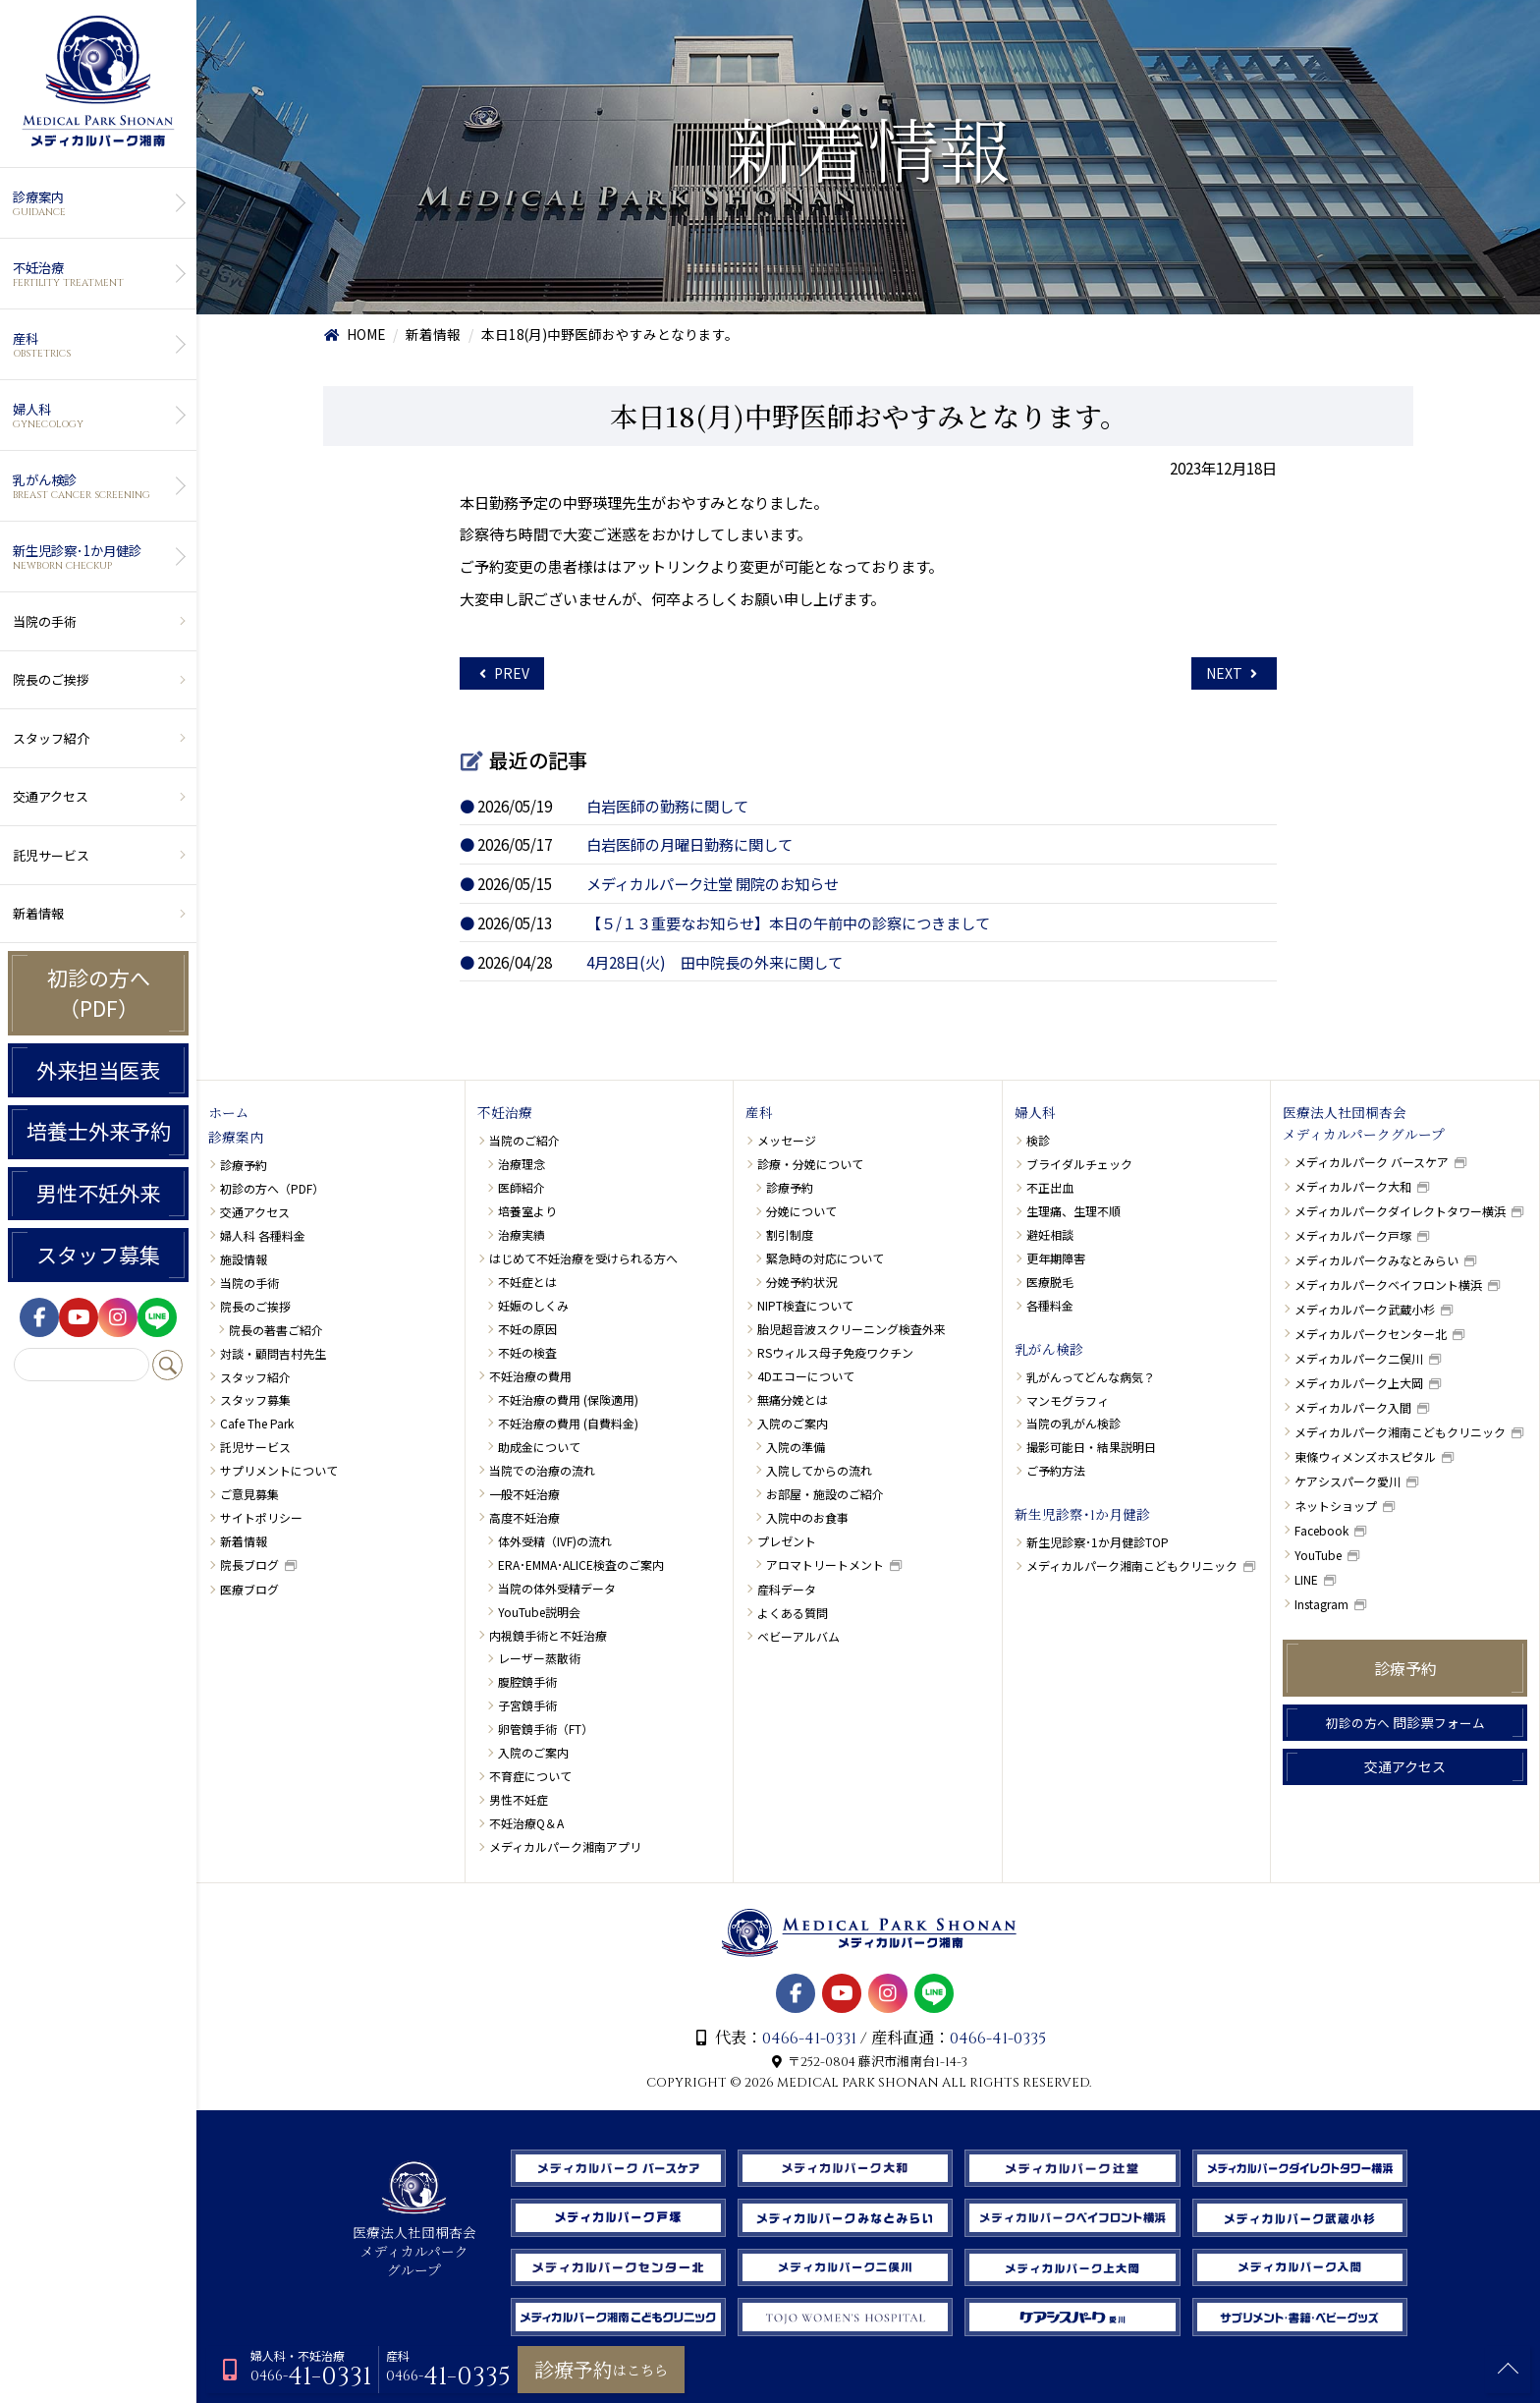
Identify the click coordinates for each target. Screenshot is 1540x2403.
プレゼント (786, 1541)
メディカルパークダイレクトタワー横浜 (1400, 1210)
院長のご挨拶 (51, 679)
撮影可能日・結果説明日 (1091, 1446)
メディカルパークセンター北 (1370, 1333)
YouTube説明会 (539, 1611)
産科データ (786, 1589)
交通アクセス (50, 796)
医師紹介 (521, 1187)
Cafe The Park (257, 1423)
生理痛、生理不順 (1073, 1210)
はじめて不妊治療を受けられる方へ (583, 1258)
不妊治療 (96, 274)
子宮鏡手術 (527, 1705)
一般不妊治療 (524, 1493)
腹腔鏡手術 (527, 1681)
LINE (1306, 1579)
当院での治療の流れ (542, 1470)
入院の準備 (795, 1446)
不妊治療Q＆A (526, 1823)
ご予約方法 (1055, 1470)
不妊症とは (527, 1281)
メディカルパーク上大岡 (1358, 1382)
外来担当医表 (98, 1070)
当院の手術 (45, 621)
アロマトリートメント (825, 1564)
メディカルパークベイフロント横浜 (1388, 1284)
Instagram (1321, 1603)
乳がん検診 (96, 486)
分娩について (801, 1210)
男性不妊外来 (98, 1192)
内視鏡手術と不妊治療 (548, 1635)
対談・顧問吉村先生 (273, 1353)
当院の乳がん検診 (1073, 1423)
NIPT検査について (805, 1305)
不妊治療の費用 (530, 1376)
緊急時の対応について (825, 1258)
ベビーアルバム (798, 1636)
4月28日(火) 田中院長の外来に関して (714, 962)
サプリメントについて (279, 1470)
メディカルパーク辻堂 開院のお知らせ (712, 883)
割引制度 (789, 1234)
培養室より (527, 1210)
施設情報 (243, 1259)
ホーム (228, 1114)
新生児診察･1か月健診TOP (1097, 1542)
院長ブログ (249, 1564)
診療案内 (96, 203)
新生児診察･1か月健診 (96, 557)
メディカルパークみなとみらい (1376, 1260)
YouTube (1318, 1554)
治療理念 (521, 1163)
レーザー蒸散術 (539, 1657)
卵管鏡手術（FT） (545, 1728)
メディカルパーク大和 (1352, 1186)
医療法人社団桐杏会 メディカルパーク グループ (414, 2243)
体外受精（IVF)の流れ (555, 1541)
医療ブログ (249, 1589)
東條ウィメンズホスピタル (1365, 1456)
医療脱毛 (1049, 1281)
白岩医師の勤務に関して (667, 805)
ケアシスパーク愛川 (1347, 1481)
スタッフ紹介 (51, 738)
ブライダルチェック (1079, 1163)
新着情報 (38, 913)
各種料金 (1049, 1305)
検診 (1038, 1140)
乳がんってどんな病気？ (1090, 1377)
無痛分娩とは (792, 1399)
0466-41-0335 (998, 2038)
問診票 (1405, 1722)
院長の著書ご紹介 (276, 1329)
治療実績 (521, 1234)
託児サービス (51, 855)
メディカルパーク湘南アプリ (565, 1846)
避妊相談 (1049, 1234)
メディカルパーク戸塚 (1352, 1235)
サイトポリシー (261, 1517)
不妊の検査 (527, 1352)
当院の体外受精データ (557, 1588)
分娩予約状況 (801, 1281)
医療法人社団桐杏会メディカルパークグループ (1364, 1125)
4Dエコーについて (805, 1376)
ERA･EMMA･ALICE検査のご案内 (581, 1564)
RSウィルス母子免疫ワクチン (835, 1352)
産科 (96, 345)
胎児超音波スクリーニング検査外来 (851, 1328)
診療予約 (243, 1164)
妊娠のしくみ (533, 1305)
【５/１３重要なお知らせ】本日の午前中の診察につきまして (788, 922)
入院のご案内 (533, 1752)
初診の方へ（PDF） (98, 993)
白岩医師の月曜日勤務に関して (689, 844)
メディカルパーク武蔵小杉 (1364, 1309)
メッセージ (786, 1140)
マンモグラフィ (1067, 1400)
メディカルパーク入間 (1352, 1407)
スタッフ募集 (98, 1254)
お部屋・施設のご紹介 (825, 1493)
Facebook (1321, 1530)
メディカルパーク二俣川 (1358, 1358)
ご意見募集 (249, 1493)
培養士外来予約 (99, 1131)
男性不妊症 (518, 1799)
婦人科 (96, 415)
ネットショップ (1335, 1505)
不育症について (530, 1775)
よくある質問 (792, 1612)
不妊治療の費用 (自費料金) (568, 1423)
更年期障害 (1055, 1258)
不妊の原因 (527, 1328)
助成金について (539, 1446)
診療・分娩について (810, 1163)
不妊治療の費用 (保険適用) (568, 1399)
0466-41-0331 (809, 2038)
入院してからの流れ (819, 1470)
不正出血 (1049, 1187)
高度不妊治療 (524, 1517)
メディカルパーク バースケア (1371, 1161)
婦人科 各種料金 (262, 1235)
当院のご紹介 (524, 1140)
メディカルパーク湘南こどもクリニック (1132, 1565)
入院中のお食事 (807, 1517)
